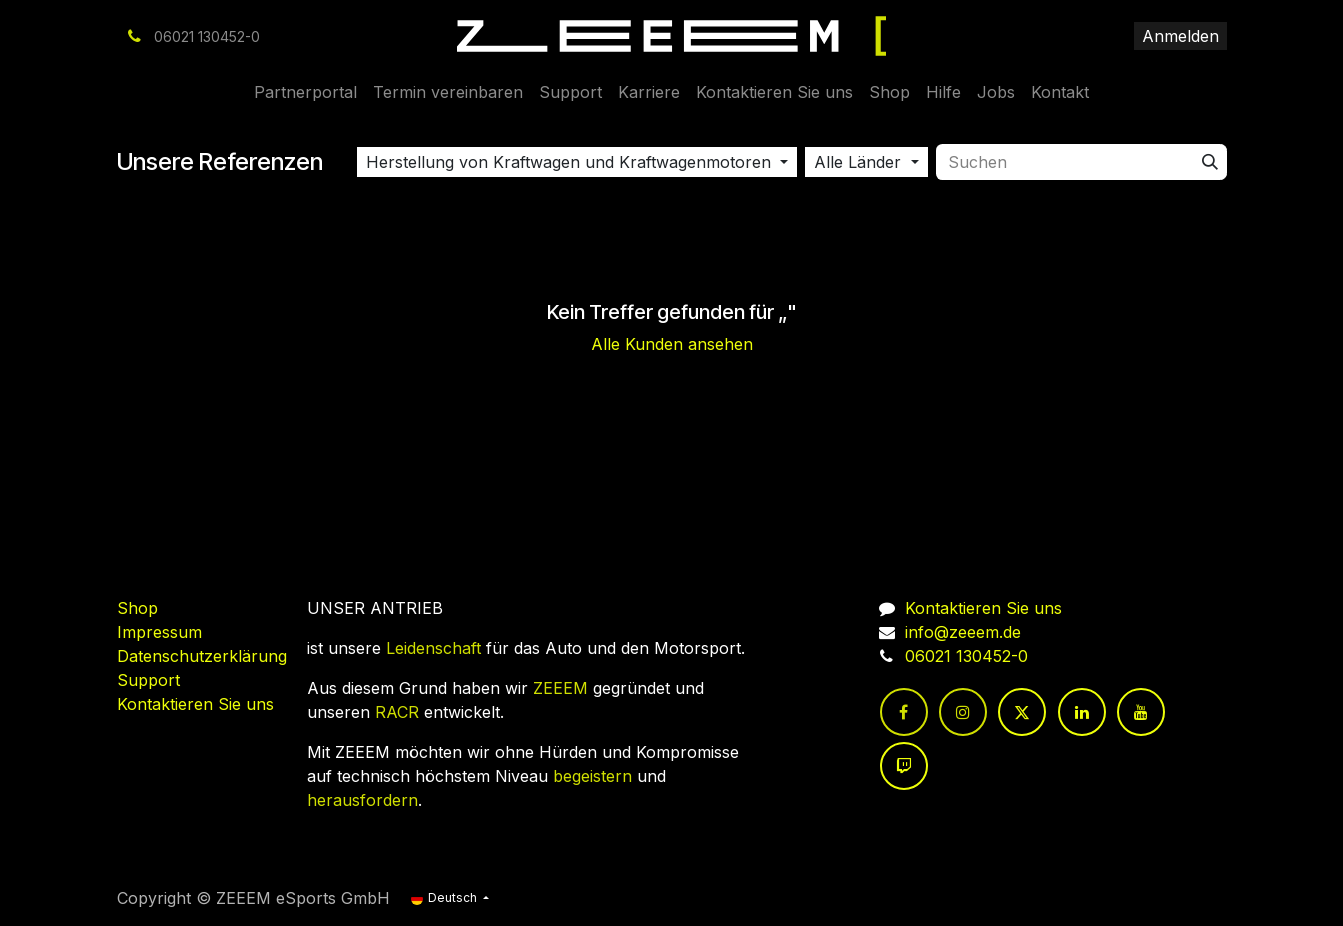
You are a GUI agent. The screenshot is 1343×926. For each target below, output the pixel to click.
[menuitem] (305, 92)
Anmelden (1180, 36)
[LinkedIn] (1082, 712)
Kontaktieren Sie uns (195, 704)
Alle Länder (857, 162)
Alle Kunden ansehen (672, 344)
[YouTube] (1141, 712)
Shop (137, 608)
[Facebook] (904, 712)
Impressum (159, 632)
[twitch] (904, 766)
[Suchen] (1210, 162)
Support (148, 680)
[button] (577, 162)
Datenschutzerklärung (202, 656)
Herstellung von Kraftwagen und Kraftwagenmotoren (568, 162)
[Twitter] (1022, 712)
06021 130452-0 (966, 656)
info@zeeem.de (963, 632)
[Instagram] (963, 712)
